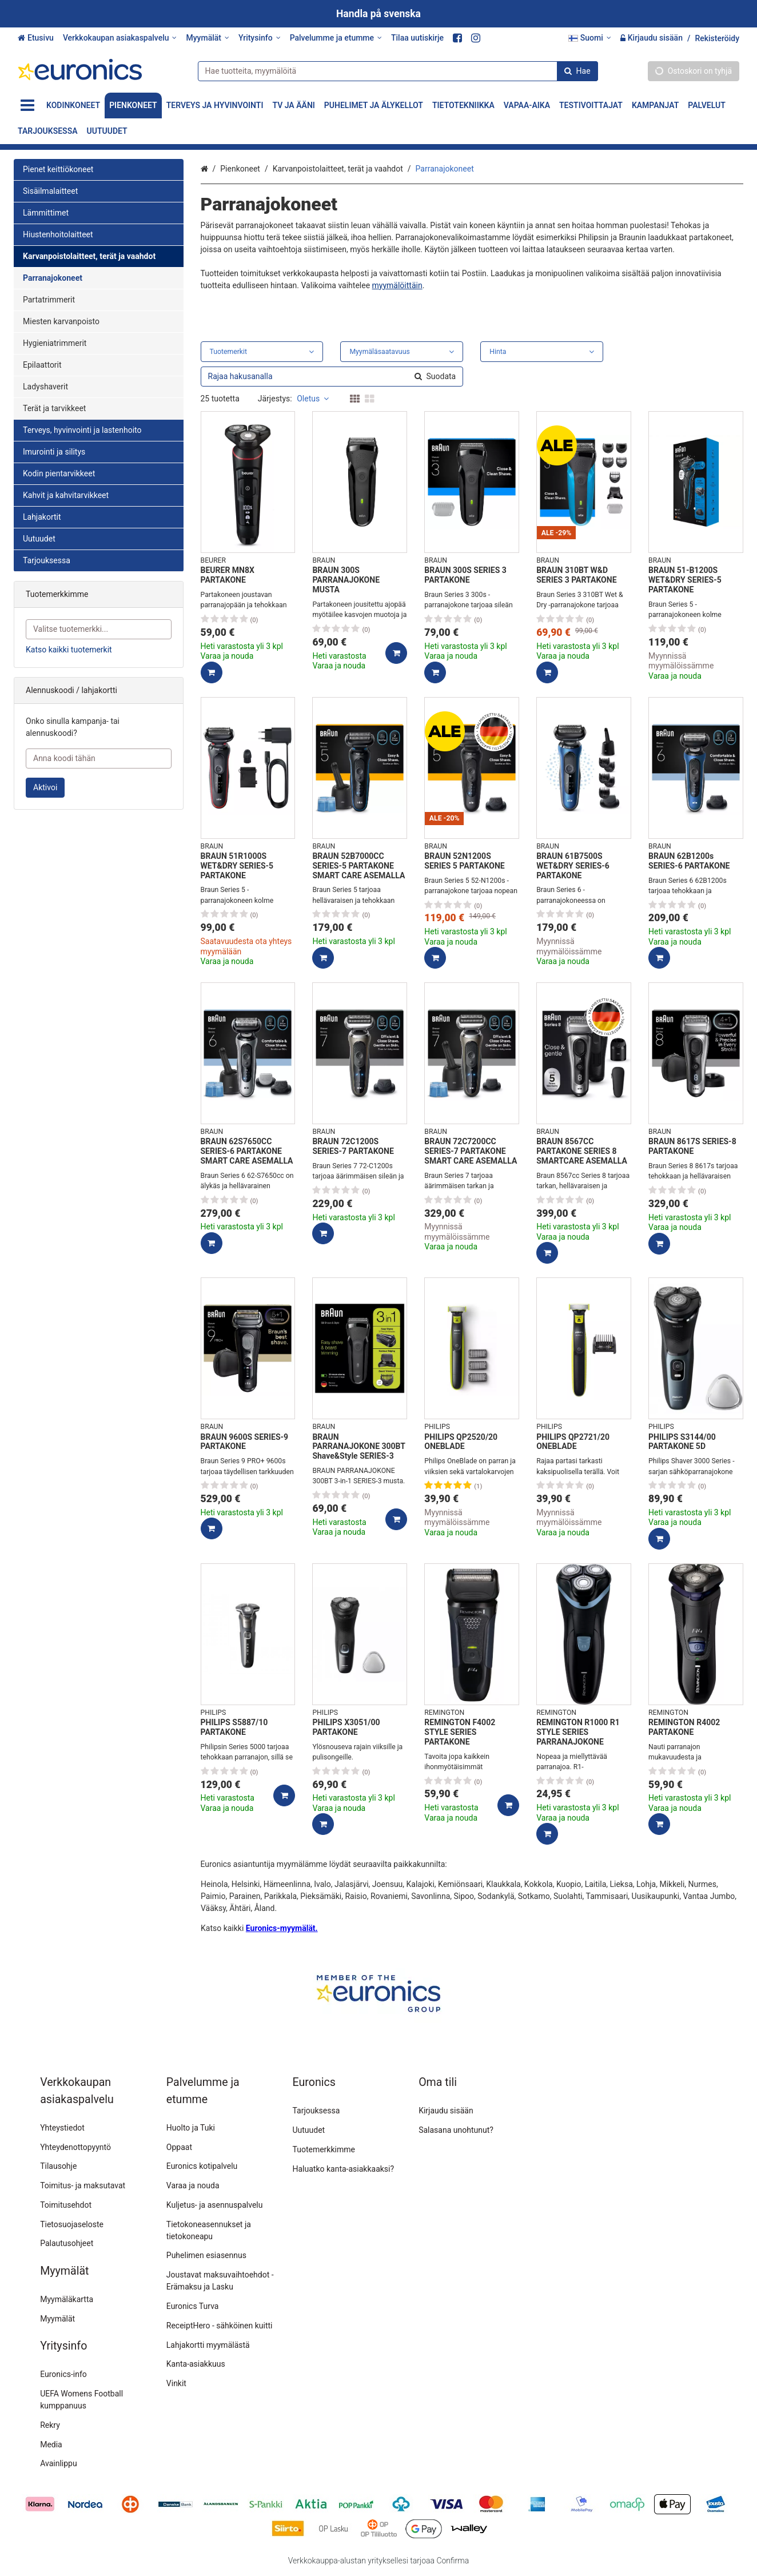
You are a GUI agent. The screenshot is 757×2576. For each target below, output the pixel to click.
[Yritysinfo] (259, 38)
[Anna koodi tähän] (99, 758)
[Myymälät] (207, 38)
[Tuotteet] (27, 105)
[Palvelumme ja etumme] (336, 38)
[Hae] (577, 71)
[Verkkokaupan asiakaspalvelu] (120, 38)
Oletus (313, 398)
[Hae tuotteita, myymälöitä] (398, 71)
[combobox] (398, 71)
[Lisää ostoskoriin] (211, 672)
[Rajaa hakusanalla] (332, 377)
